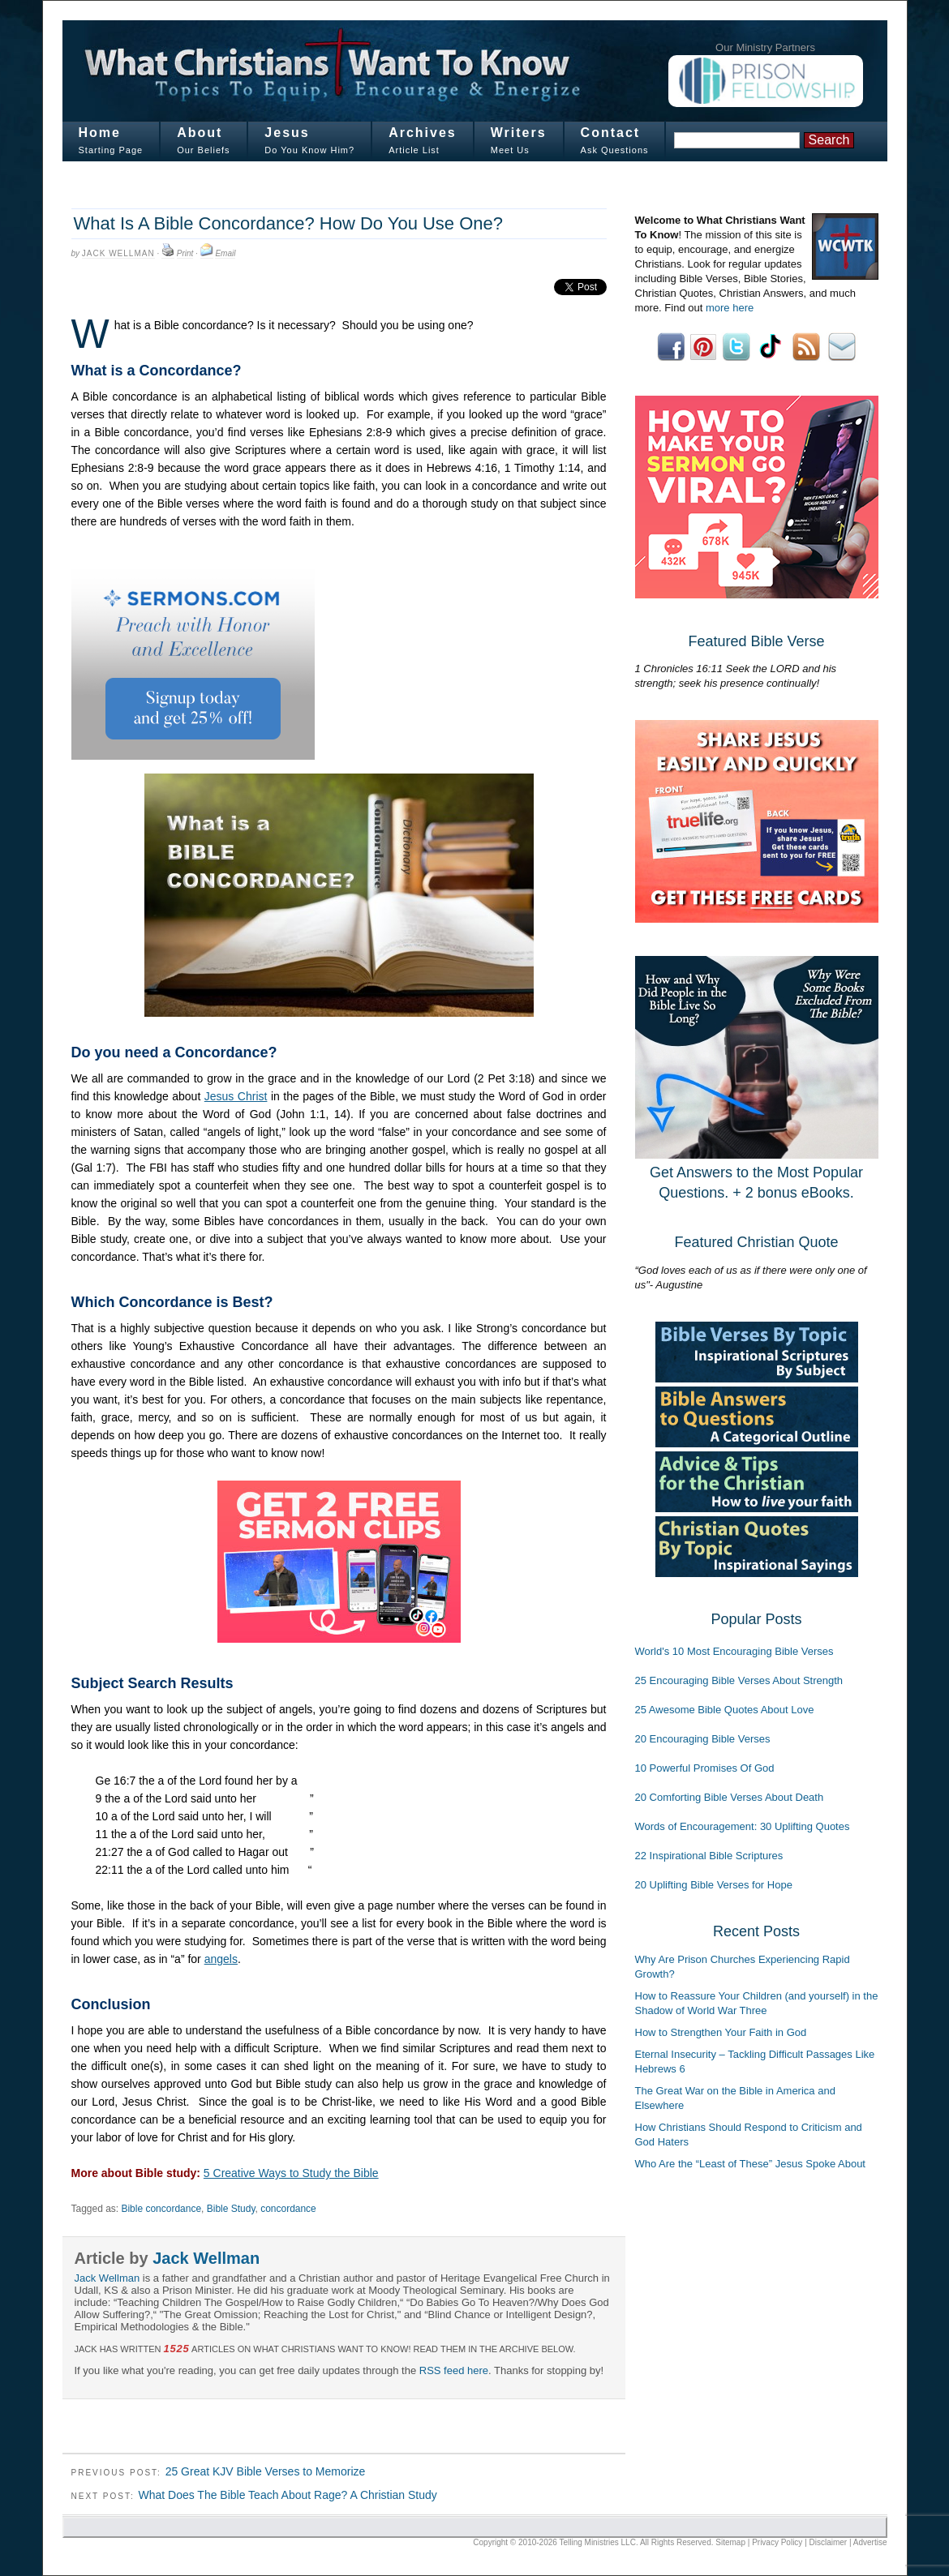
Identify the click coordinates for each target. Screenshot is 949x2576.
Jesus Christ (236, 1096)
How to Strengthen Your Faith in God (721, 2032)
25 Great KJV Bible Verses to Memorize (265, 2471)
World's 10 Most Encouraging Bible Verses (734, 1651)
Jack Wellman (118, 253)
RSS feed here (453, 2370)
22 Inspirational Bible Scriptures (709, 1855)
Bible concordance (161, 2208)
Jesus (286, 132)
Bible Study (231, 2208)
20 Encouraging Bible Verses (703, 1739)
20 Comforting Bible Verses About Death (729, 1797)
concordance (288, 2208)
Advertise (870, 2542)
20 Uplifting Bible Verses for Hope (713, 1885)
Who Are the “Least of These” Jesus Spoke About (750, 2164)
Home (100, 132)
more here (730, 308)
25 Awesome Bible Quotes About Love (724, 1710)
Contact (611, 132)
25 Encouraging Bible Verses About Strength (739, 1680)
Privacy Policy (777, 2542)
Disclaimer (828, 2542)
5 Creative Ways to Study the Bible (291, 2173)
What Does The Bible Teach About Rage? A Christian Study (287, 2494)
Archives (423, 132)
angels (221, 1958)
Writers (519, 132)
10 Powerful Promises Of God (705, 1768)
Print (185, 253)
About (199, 132)
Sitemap (730, 2542)
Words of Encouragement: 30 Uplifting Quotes (742, 1826)
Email (225, 253)
